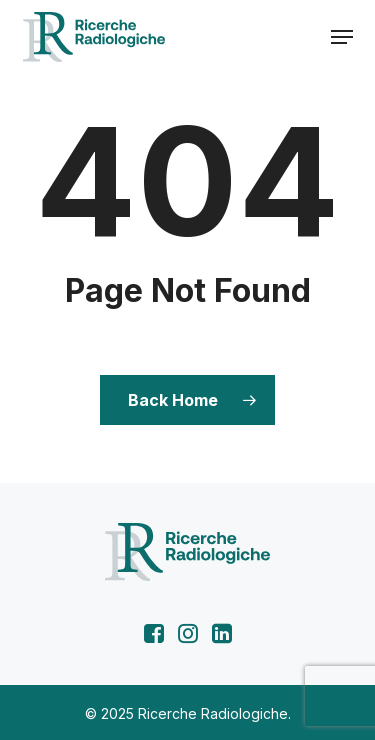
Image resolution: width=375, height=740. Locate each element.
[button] (342, 37)
